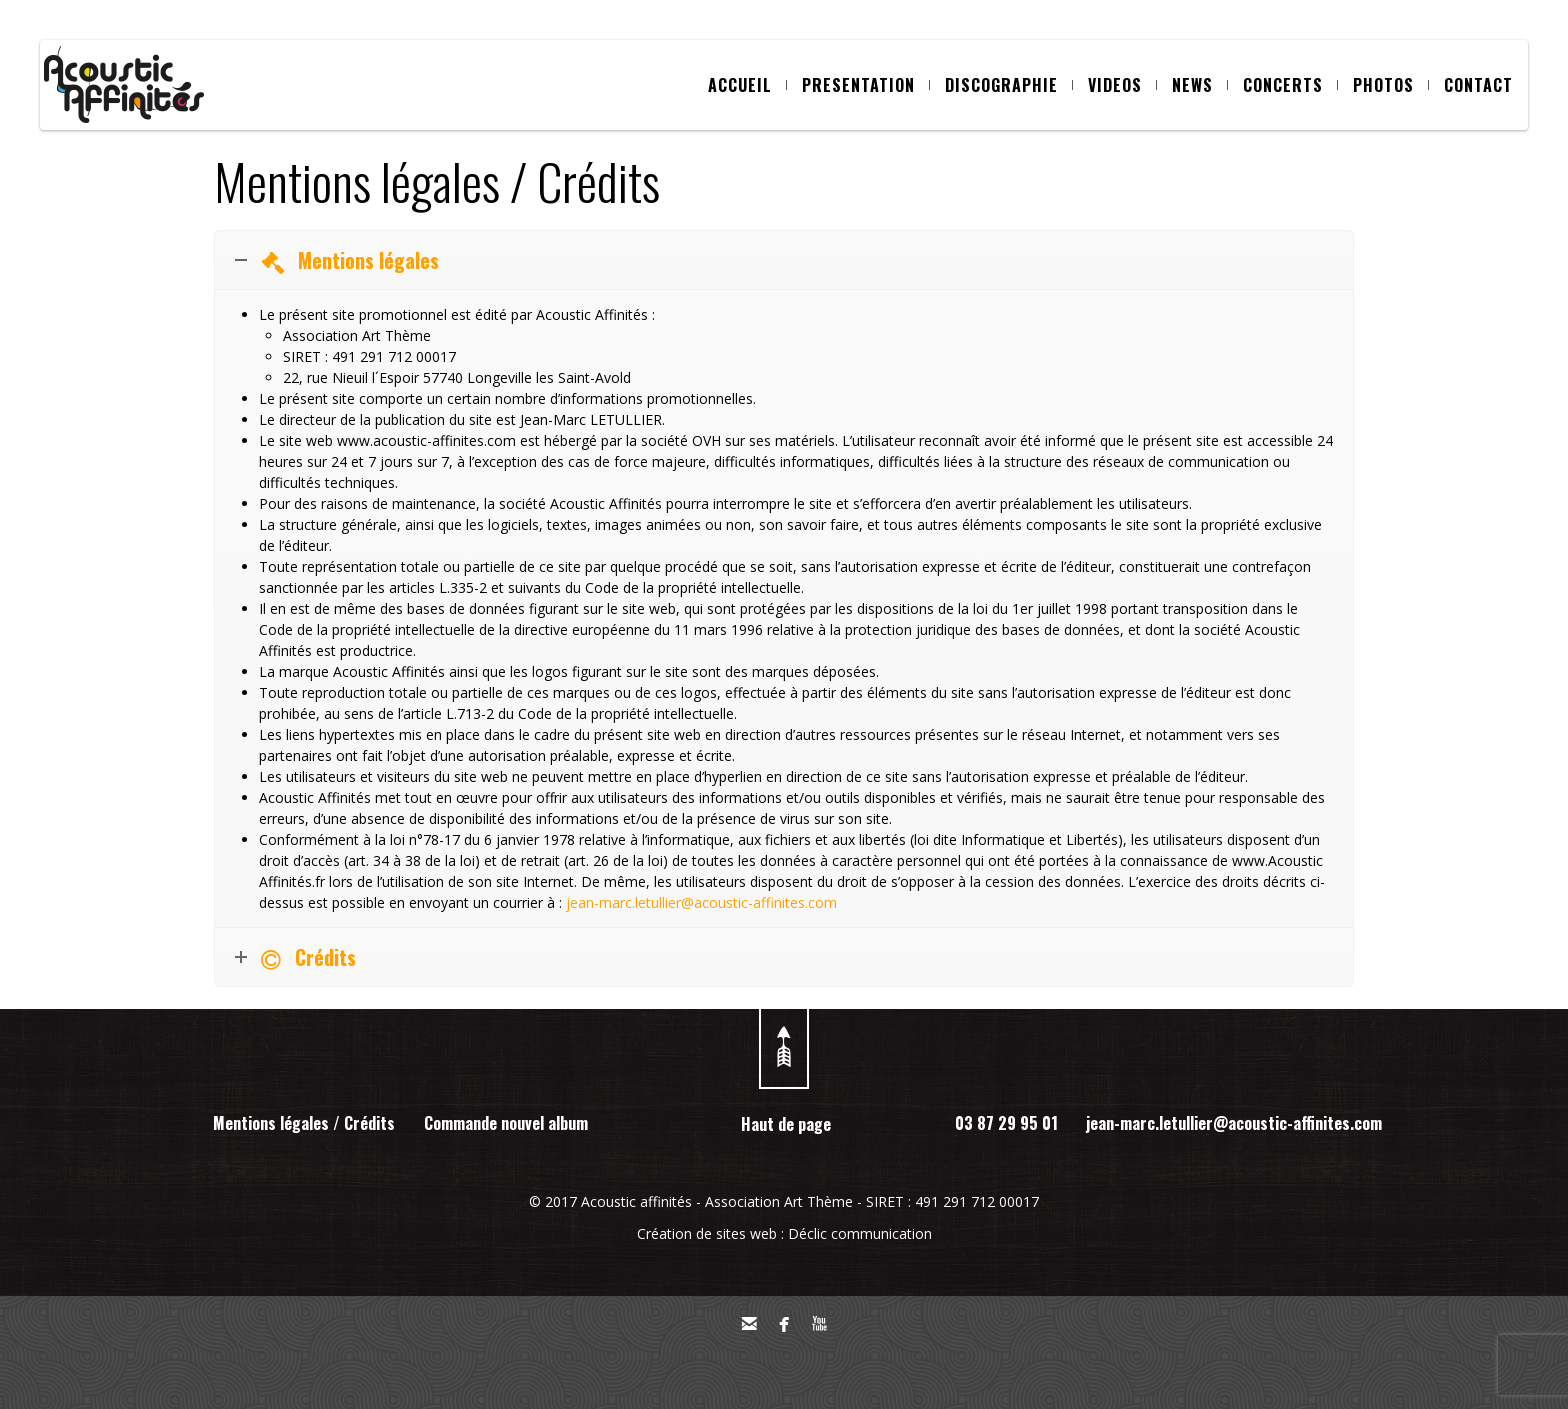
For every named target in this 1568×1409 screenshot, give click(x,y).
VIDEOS (1122, 85)
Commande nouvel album (506, 1123)
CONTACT (1478, 85)
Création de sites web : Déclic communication (784, 1233)
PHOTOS (1391, 85)
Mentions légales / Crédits (304, 1123)
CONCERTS (1290, 85)
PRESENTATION (866, 85)
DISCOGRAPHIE (1009, 85)
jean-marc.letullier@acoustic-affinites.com (701, 902)
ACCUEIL (747, 85)
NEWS (1200, 85)
